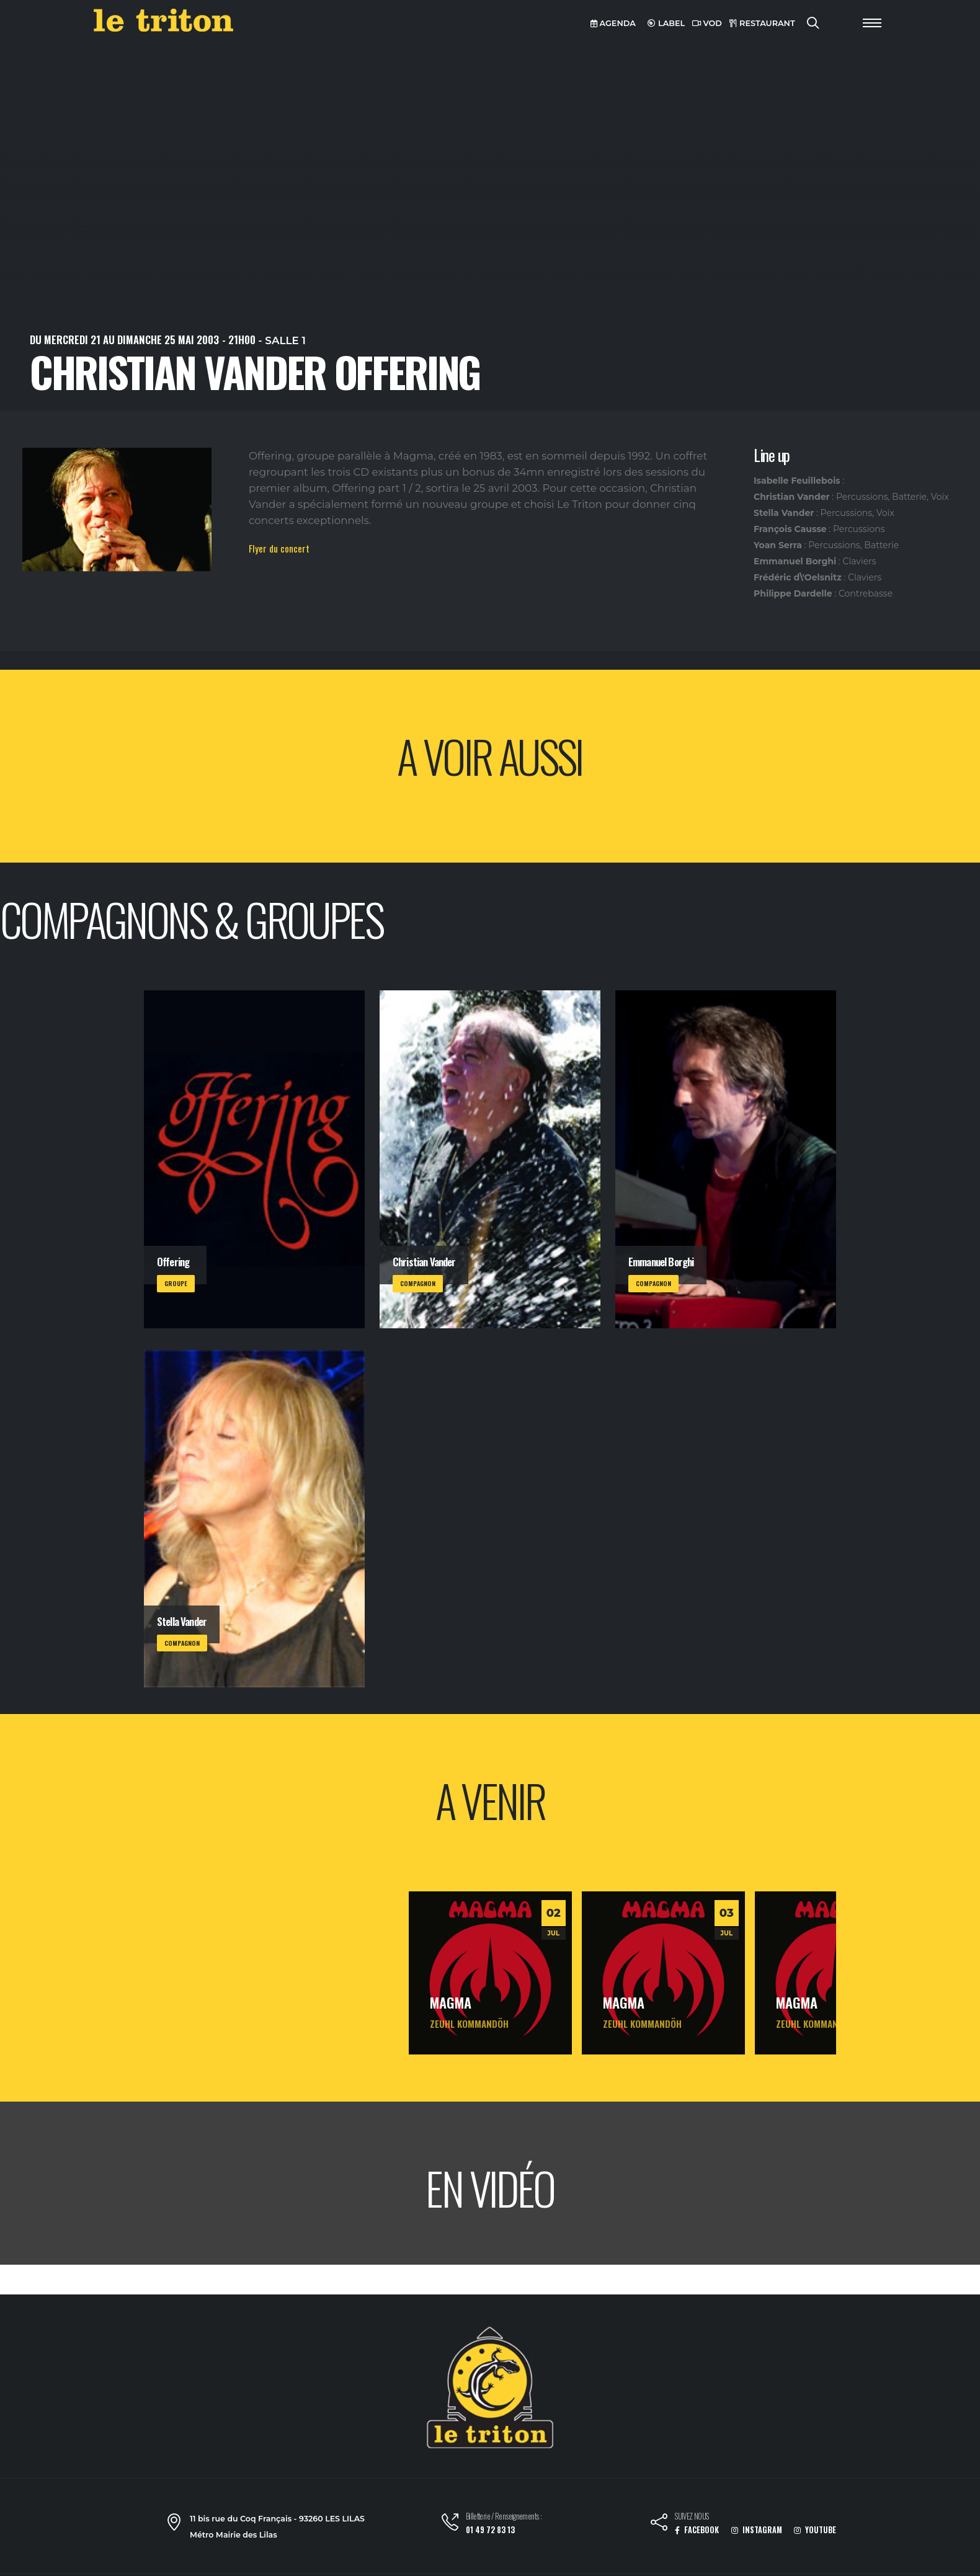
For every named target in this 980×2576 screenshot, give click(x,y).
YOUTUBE (815, 2530)
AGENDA (613, 23)
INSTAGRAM (756, 2530)
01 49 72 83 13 (490, 2530)
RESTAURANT (762, 23)
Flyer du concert (279, 548)
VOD (707, 23)
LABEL (666, 23)
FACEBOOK (697, 2530)
